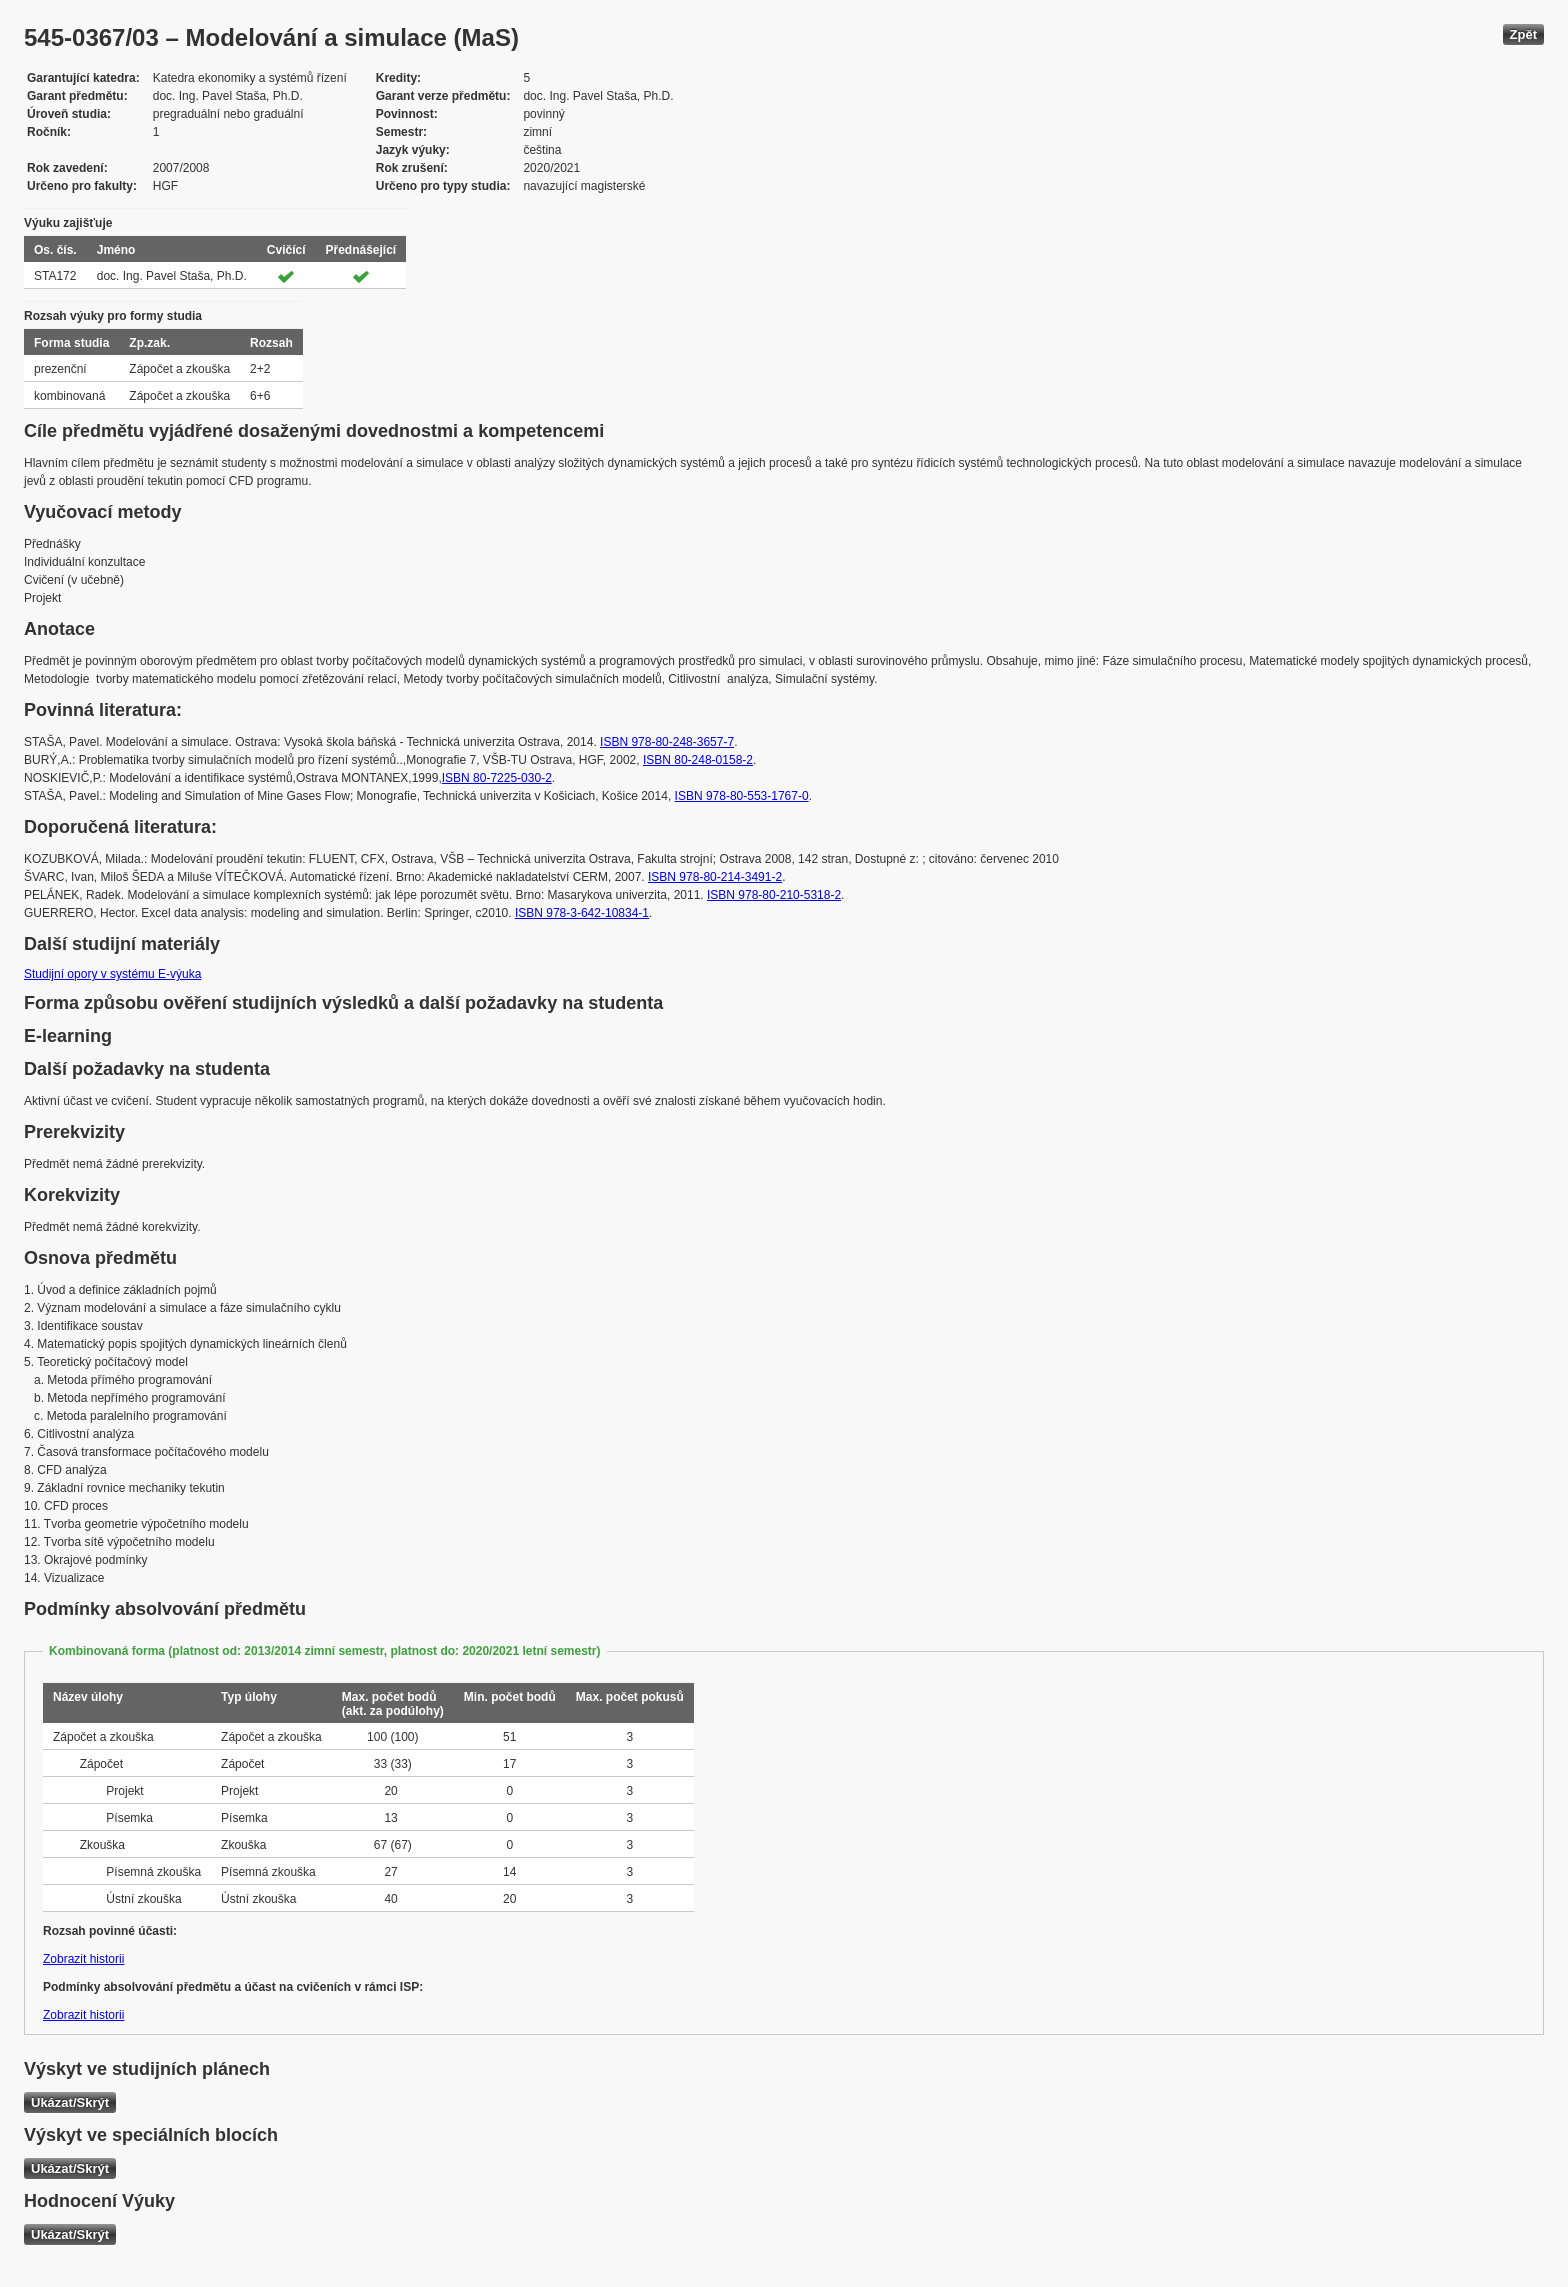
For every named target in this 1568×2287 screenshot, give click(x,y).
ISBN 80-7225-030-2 (497, 778)
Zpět (1523, 34)
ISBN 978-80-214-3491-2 (715, 877)
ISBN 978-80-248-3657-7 (667, 742)
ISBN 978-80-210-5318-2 (774, 895)
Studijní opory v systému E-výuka (112, 974)
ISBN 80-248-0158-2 (698, 760)
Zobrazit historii (83, 1959)
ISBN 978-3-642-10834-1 (582, 913)
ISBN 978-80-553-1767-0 (742, 796)
